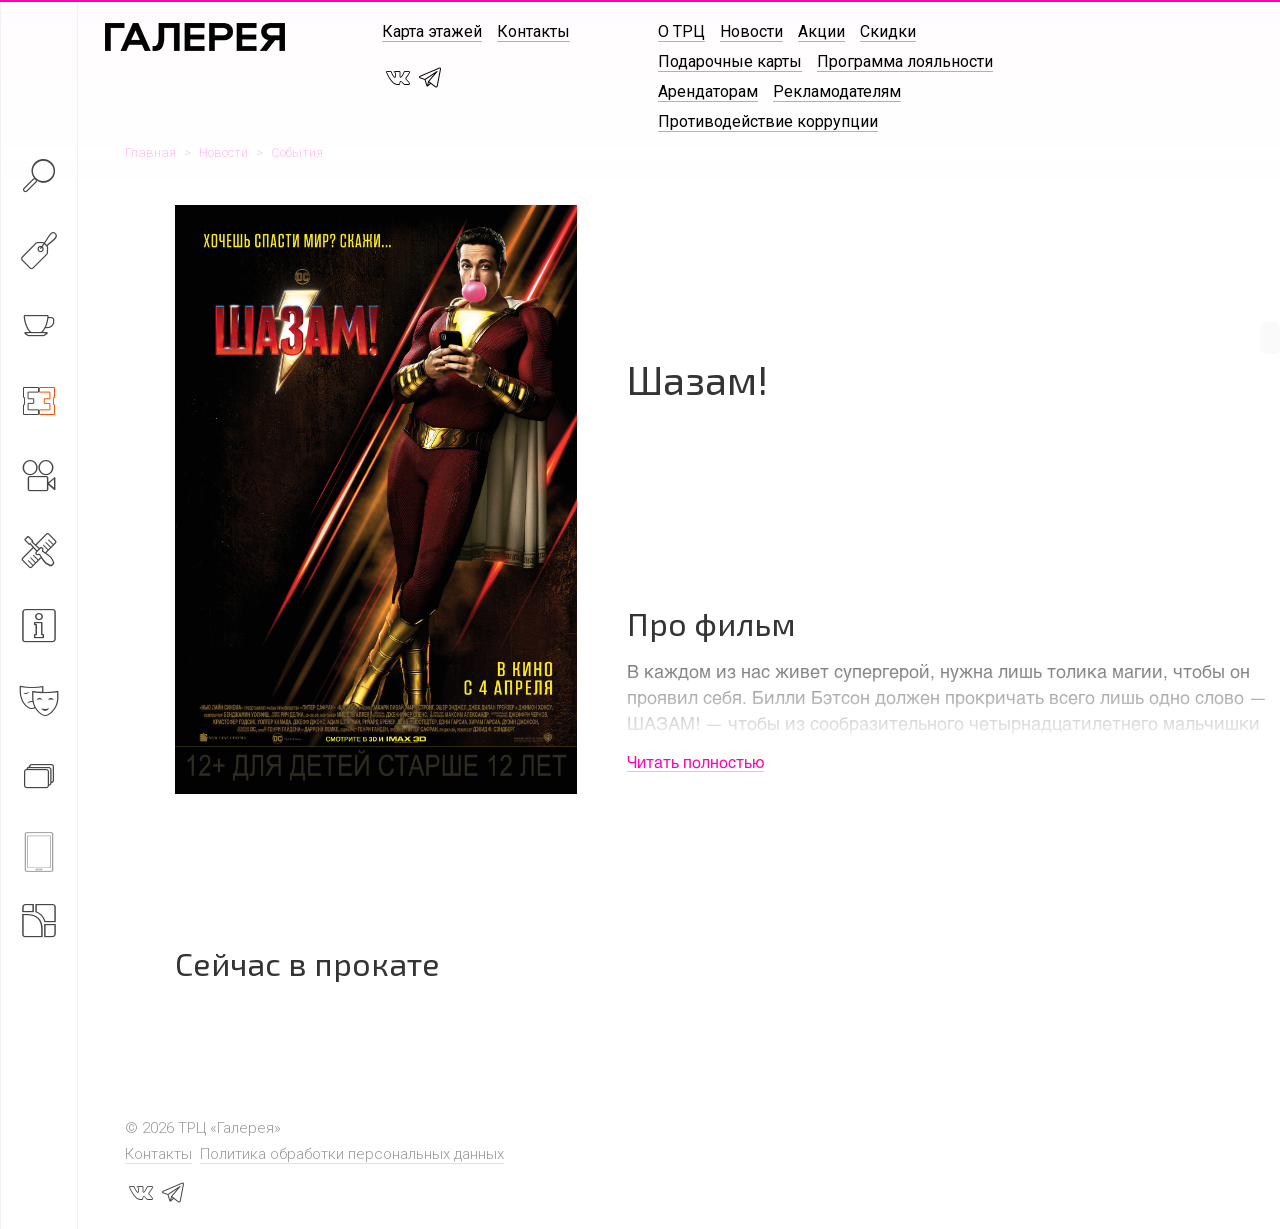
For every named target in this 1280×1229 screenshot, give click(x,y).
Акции (821, 31)
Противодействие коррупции (768, 121)
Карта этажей (432, 31)
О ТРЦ (681, 31)
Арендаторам (708, 91)
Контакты (533, 31)
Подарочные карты (730, 61)
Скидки (888, 31)
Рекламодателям (837, 91)
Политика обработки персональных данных (352, 1154)
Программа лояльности (905, 61)
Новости (751, 31)
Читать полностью (695, 761)
